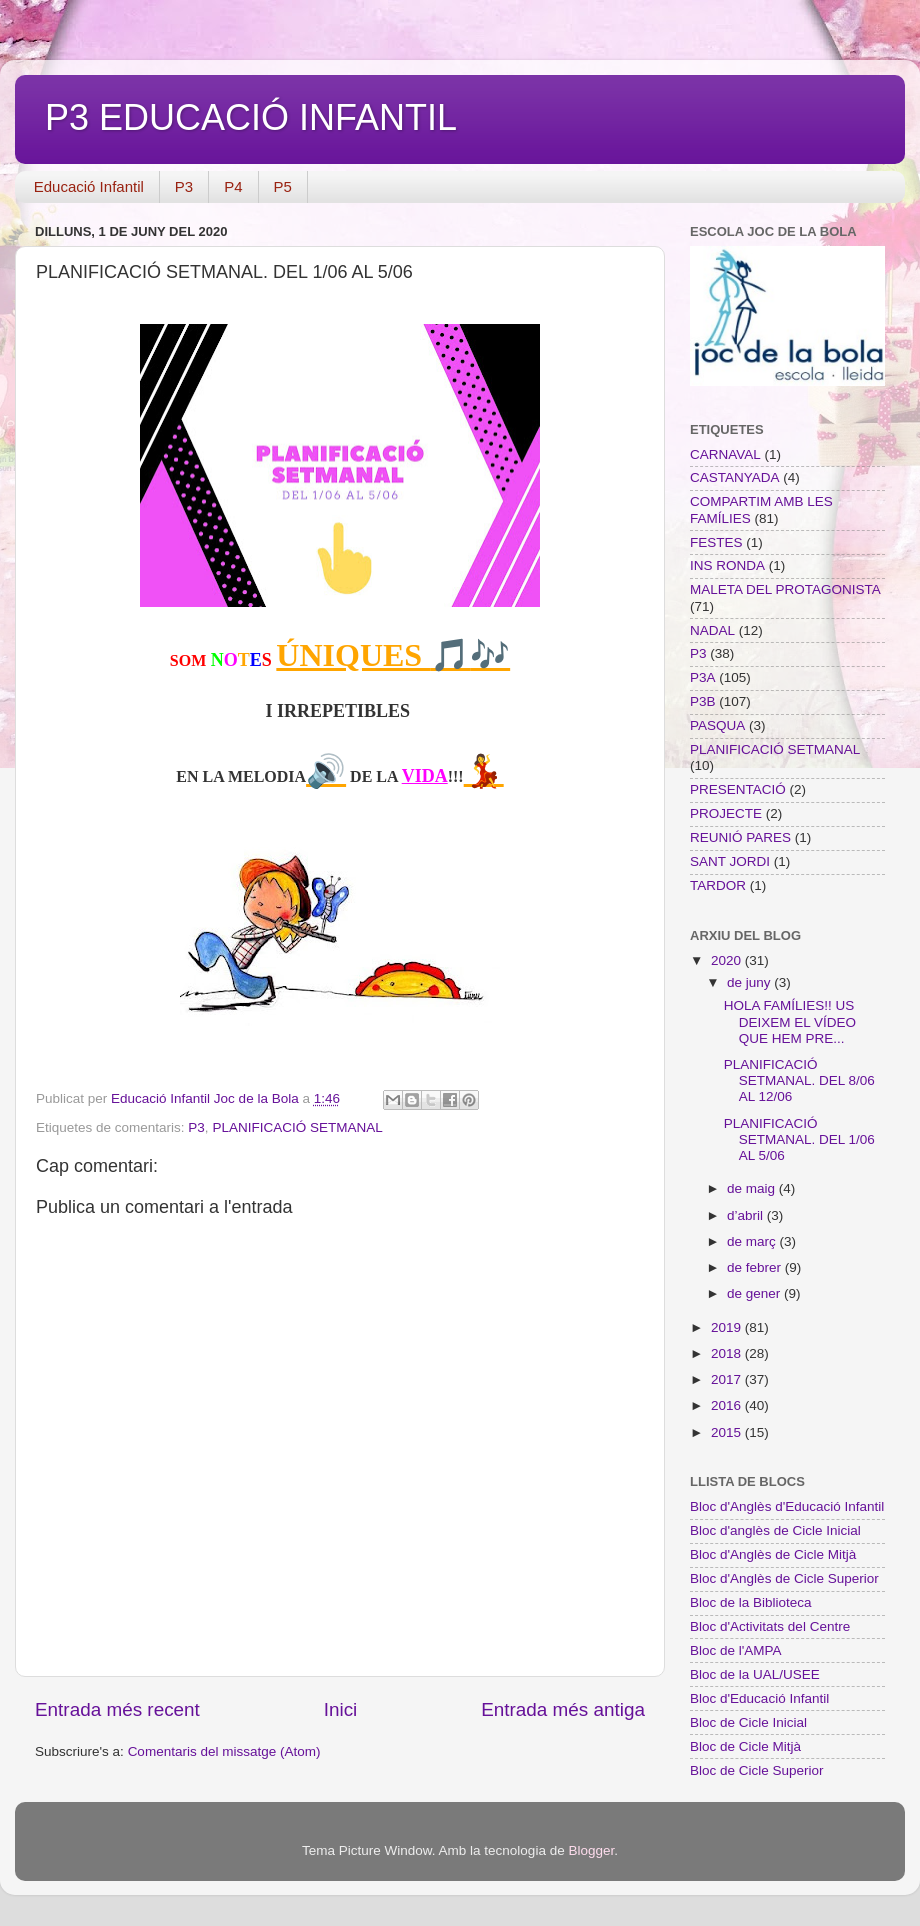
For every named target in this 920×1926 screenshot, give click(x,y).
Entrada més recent (117, 1709)
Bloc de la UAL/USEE (755, 1674)
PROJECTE (726, 813)
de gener (755, 1293)
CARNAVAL (725, 454)
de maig (753, 1188)
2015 (728, 1432)
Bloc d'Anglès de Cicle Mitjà (773, 1554)
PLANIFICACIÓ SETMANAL (297, 1127)
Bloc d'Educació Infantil (759, 1698)
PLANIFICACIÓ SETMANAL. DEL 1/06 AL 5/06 (799, 1139)
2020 (728, 960)
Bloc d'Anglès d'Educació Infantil (787, 1506)
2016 (728, 1405)
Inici (341, 1709)
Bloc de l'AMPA (736, 1650)
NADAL (712, 630)
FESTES (716, 542)
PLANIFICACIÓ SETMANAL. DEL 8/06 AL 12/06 (799, 1080)
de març (753, 1241)
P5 (283, 186)
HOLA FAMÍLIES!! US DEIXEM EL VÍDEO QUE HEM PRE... (790, 1021)
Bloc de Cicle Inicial (748, 1722)
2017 (728, 1379)
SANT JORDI (730, 861)
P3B (703, 701)
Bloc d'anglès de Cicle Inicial (775, 1530)
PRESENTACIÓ (738, 789)
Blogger (591, 1850)
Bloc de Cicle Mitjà (745, 1746)
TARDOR (718, 885)
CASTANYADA (735, 477)
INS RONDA (727, 565)
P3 (184, 186)
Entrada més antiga (563, 1709)
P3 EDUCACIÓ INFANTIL (251, 117)
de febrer (756, 1267)
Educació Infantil (89, 186)
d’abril (747, 1215)
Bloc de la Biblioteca (751, 1602)
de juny (750, 982)
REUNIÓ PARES (740, 837)
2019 (728, 1327)
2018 (728, 1353)
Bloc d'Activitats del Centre (770, 1626)
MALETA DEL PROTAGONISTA (785, 589)
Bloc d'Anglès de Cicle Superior (784, 1578)
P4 (233, 186)
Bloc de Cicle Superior (757, 1770)
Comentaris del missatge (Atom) (224, 1751)
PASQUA (717, 725)
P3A (703, 677)
